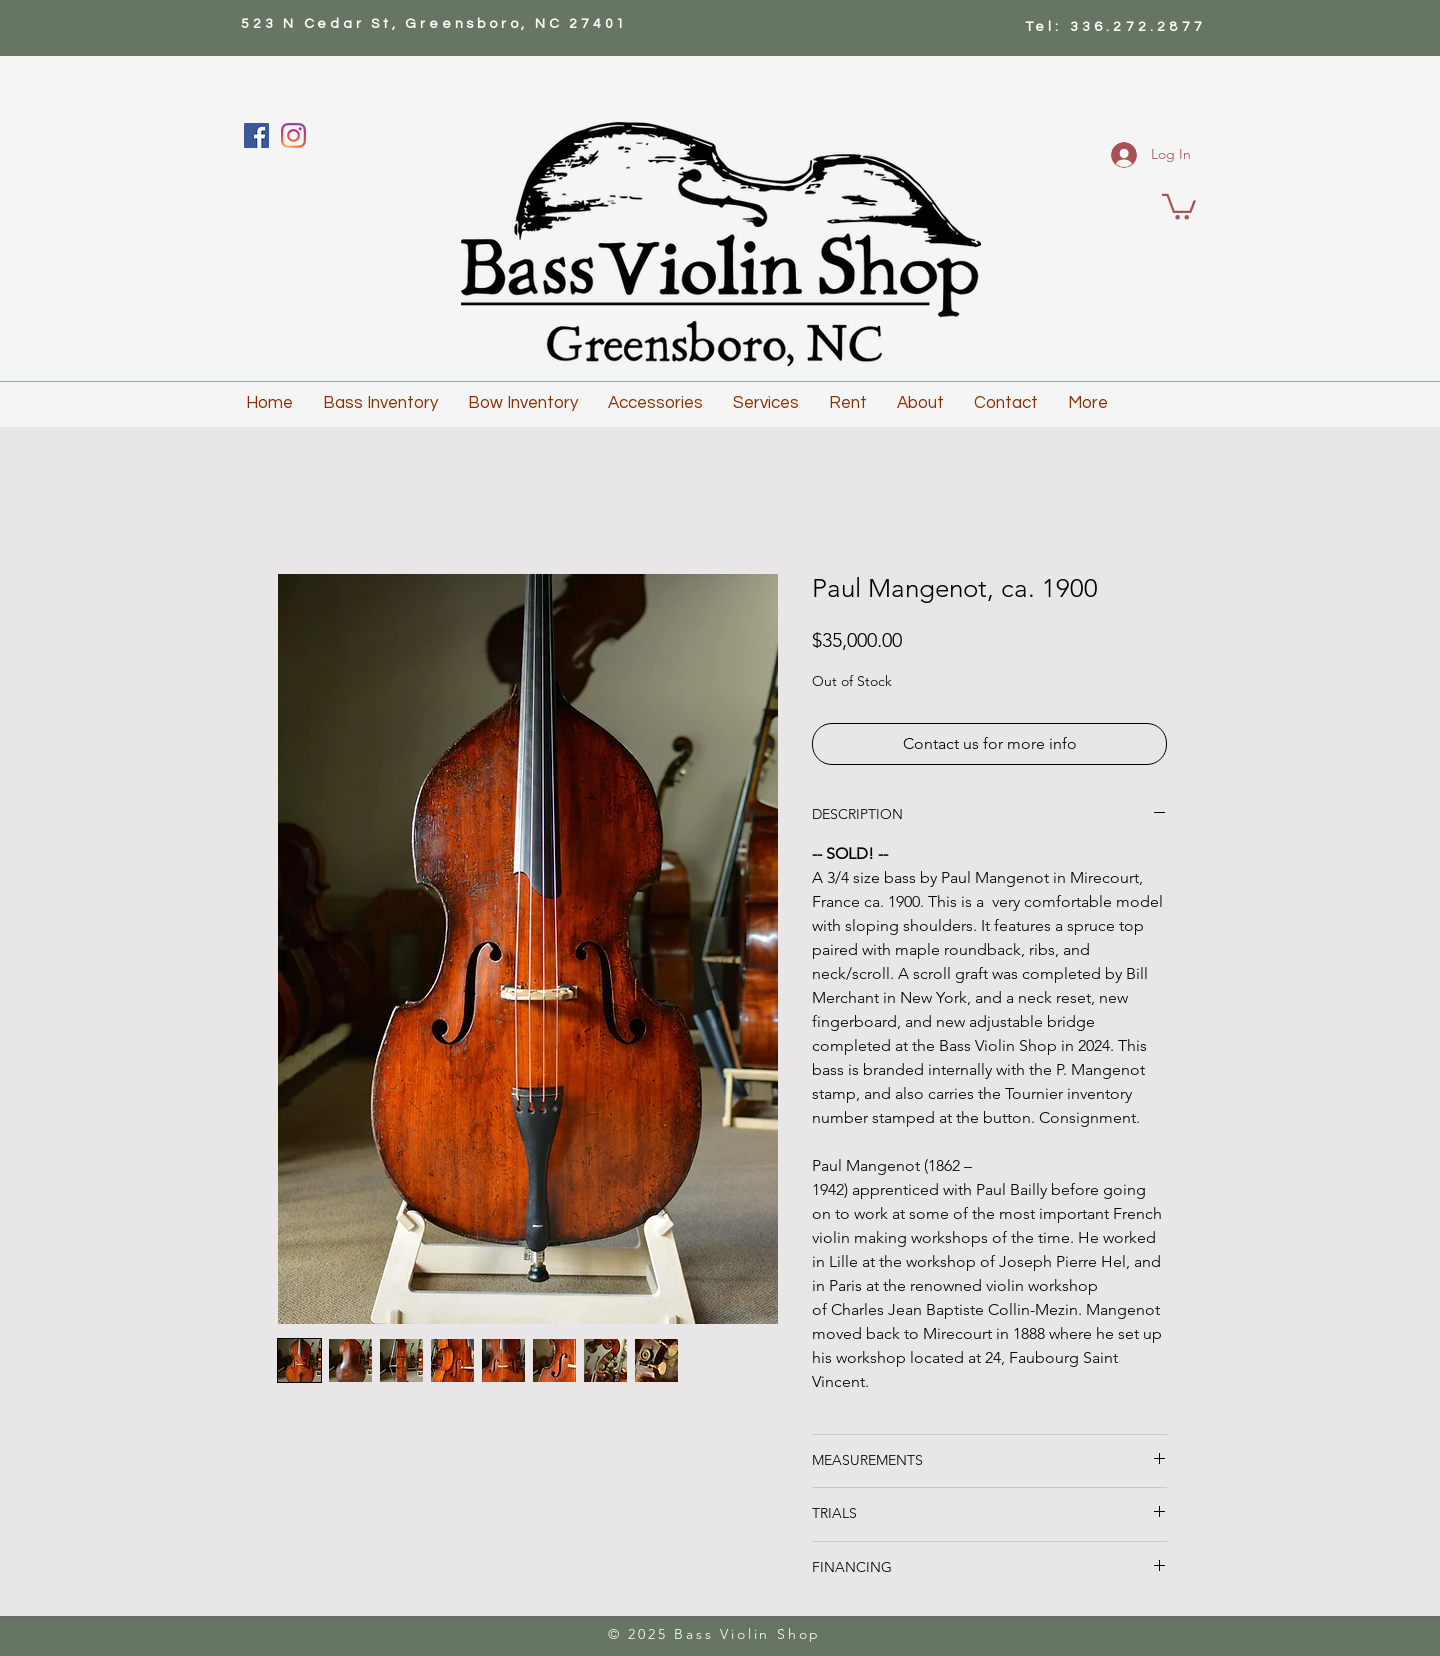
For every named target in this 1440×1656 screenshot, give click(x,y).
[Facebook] (256, 135)
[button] (1179, 205)
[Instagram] (293, 135)
